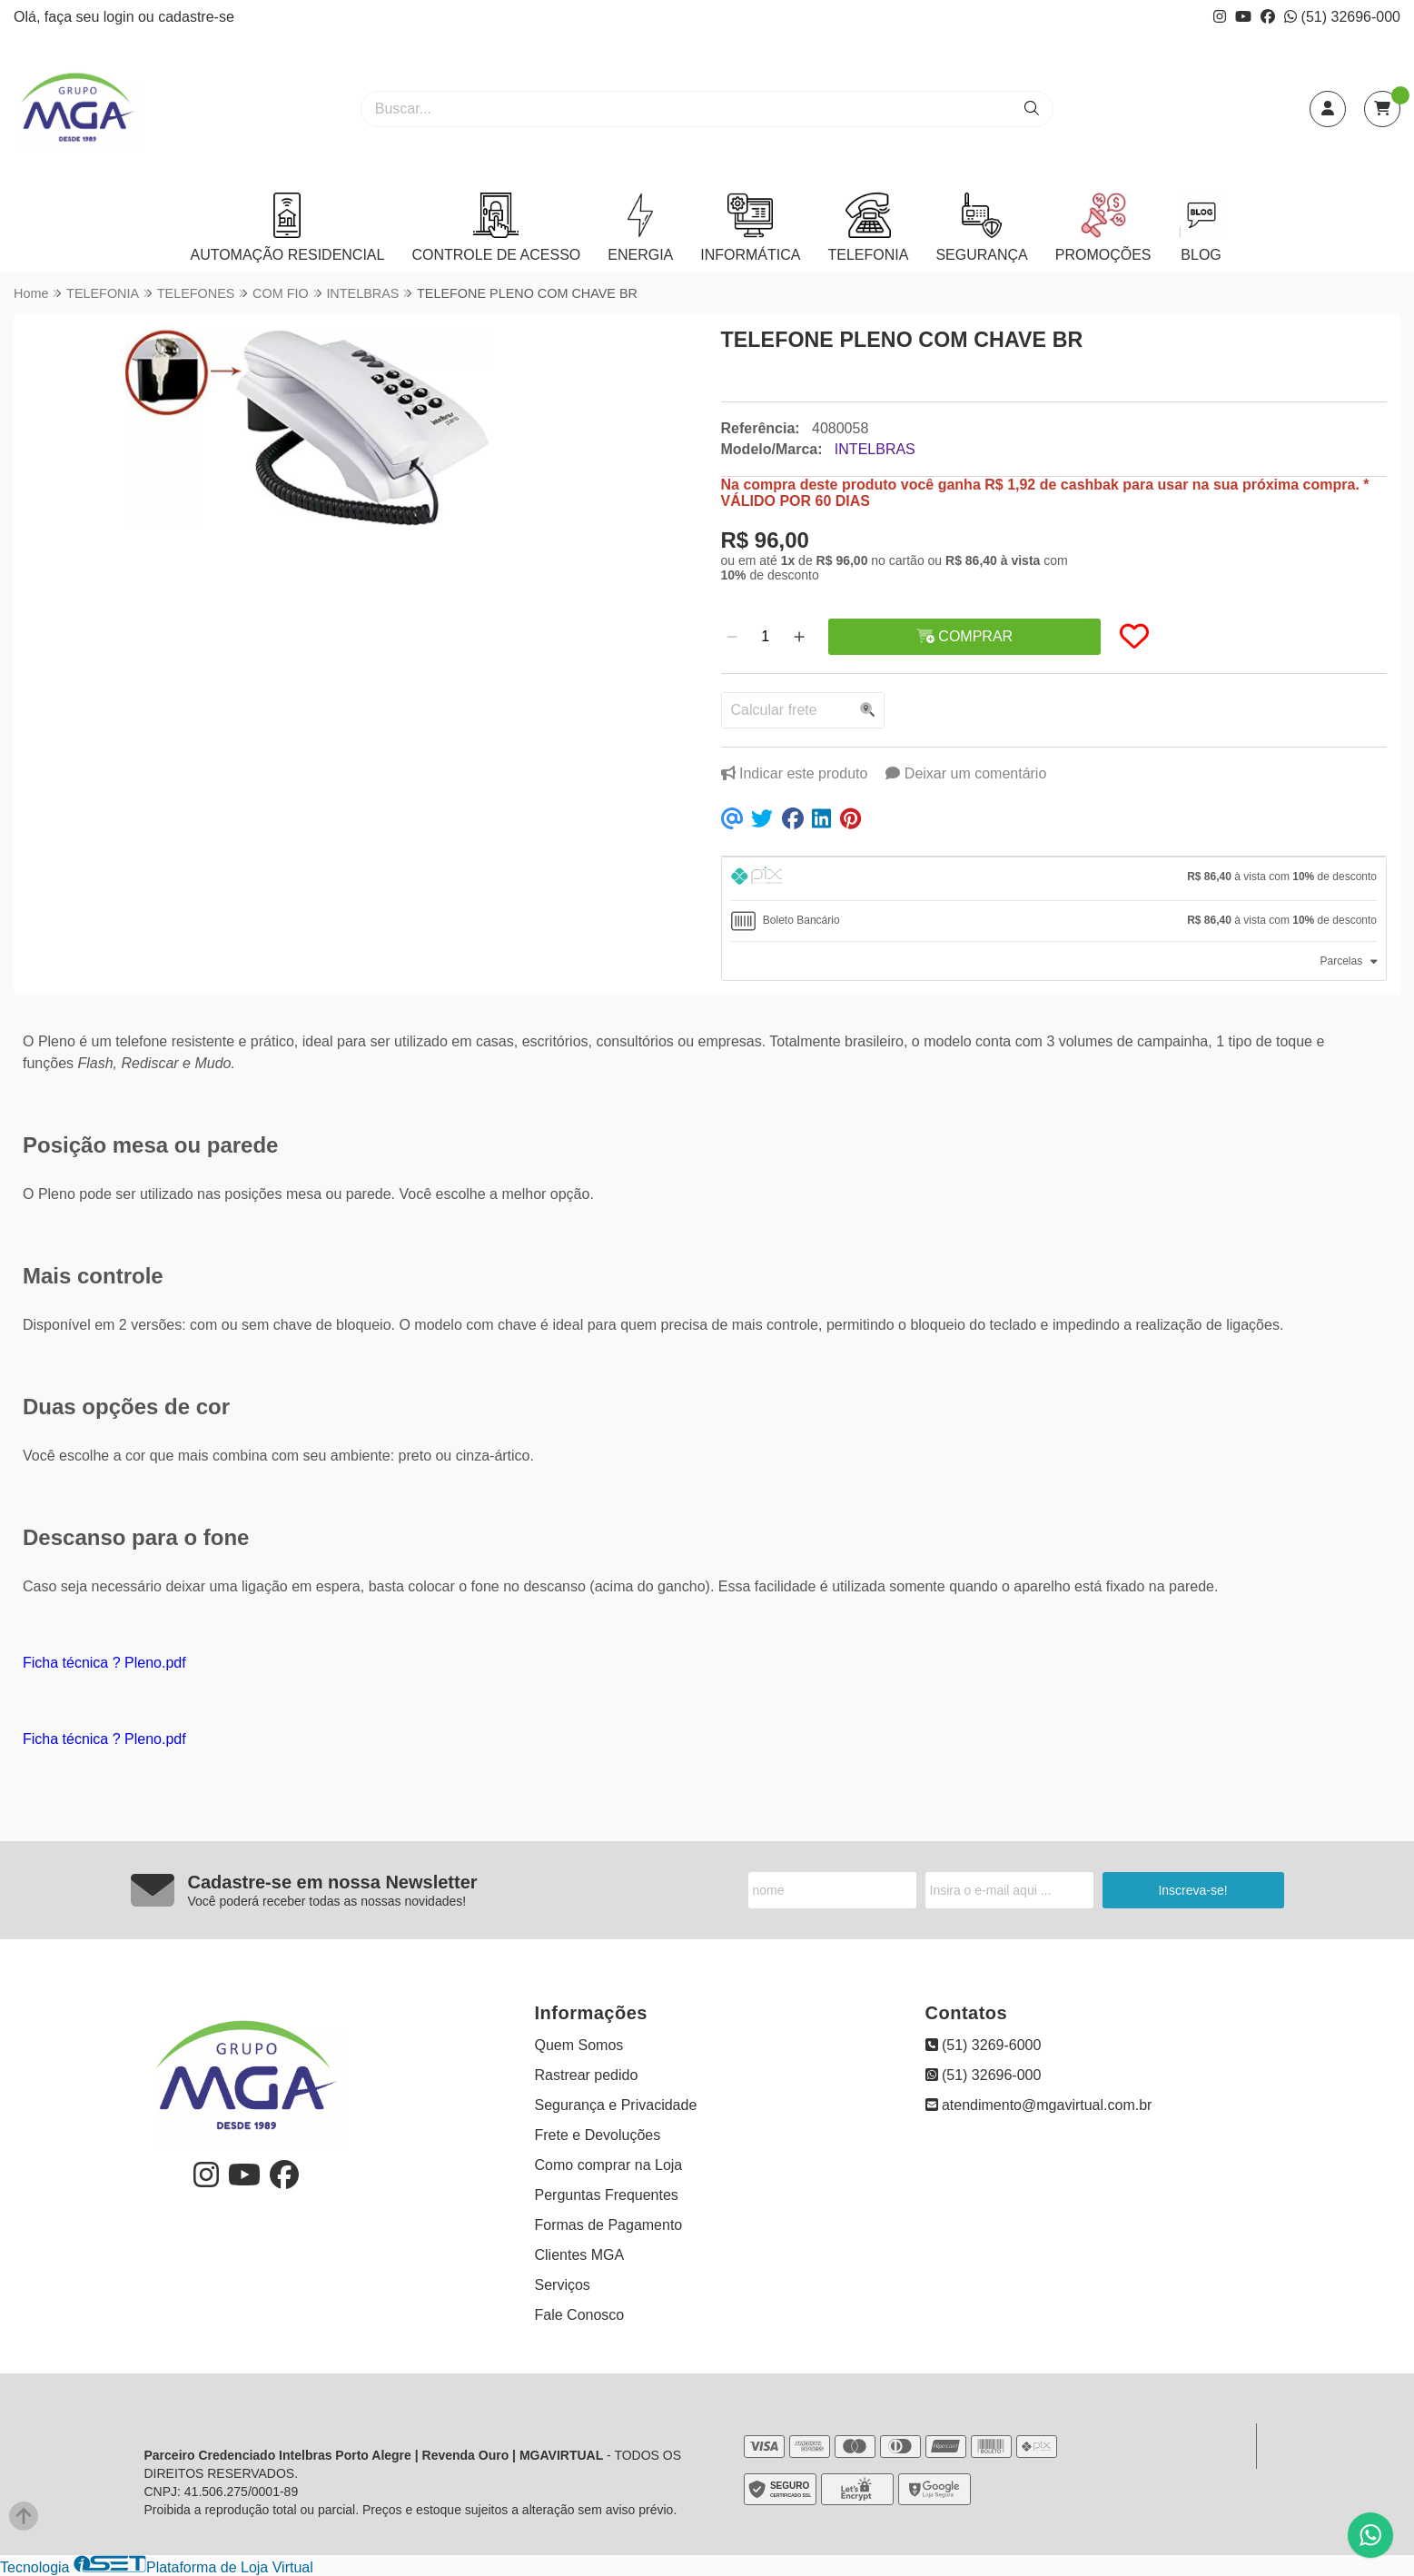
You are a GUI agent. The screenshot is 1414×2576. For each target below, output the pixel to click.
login (121, 17)
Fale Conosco (580, 2315)
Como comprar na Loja (609, 2165)
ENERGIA (640, 228)
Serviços (562, 2285)
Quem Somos (579, 2045)
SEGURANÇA (981, 228)
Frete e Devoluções (598, 2135)
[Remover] (732, 637)
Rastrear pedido (586, 2075)
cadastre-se (196, 17)
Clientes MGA (580, 2255)
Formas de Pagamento (609, 2225)
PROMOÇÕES (1103, 228)
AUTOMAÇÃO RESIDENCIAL (287, 228)
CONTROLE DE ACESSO (495, 228)
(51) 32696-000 (1342, 17)
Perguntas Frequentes (606, 2195)
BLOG (1201, 228)
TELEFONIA (867, 228)
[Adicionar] (799, 637)
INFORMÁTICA (750, 228)
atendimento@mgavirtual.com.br (1038, 2105)
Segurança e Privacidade (616, 2105)
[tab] (1054, 878)
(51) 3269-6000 (983, 2045)
